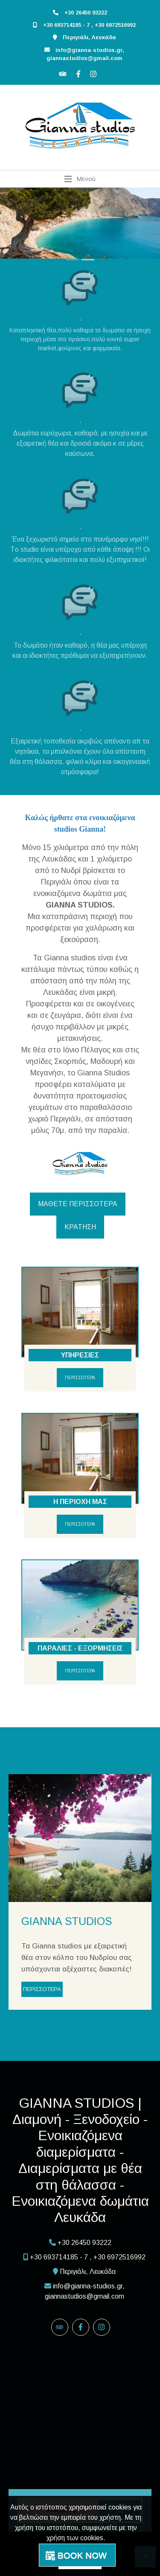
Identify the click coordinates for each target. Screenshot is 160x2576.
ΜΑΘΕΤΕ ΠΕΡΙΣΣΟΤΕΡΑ (77, 1203)
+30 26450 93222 (85, 12)
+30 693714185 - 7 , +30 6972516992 (89, 25)
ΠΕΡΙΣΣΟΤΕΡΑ (80, 1377)
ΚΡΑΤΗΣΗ (80, 1226)
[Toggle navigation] (80, 178)
